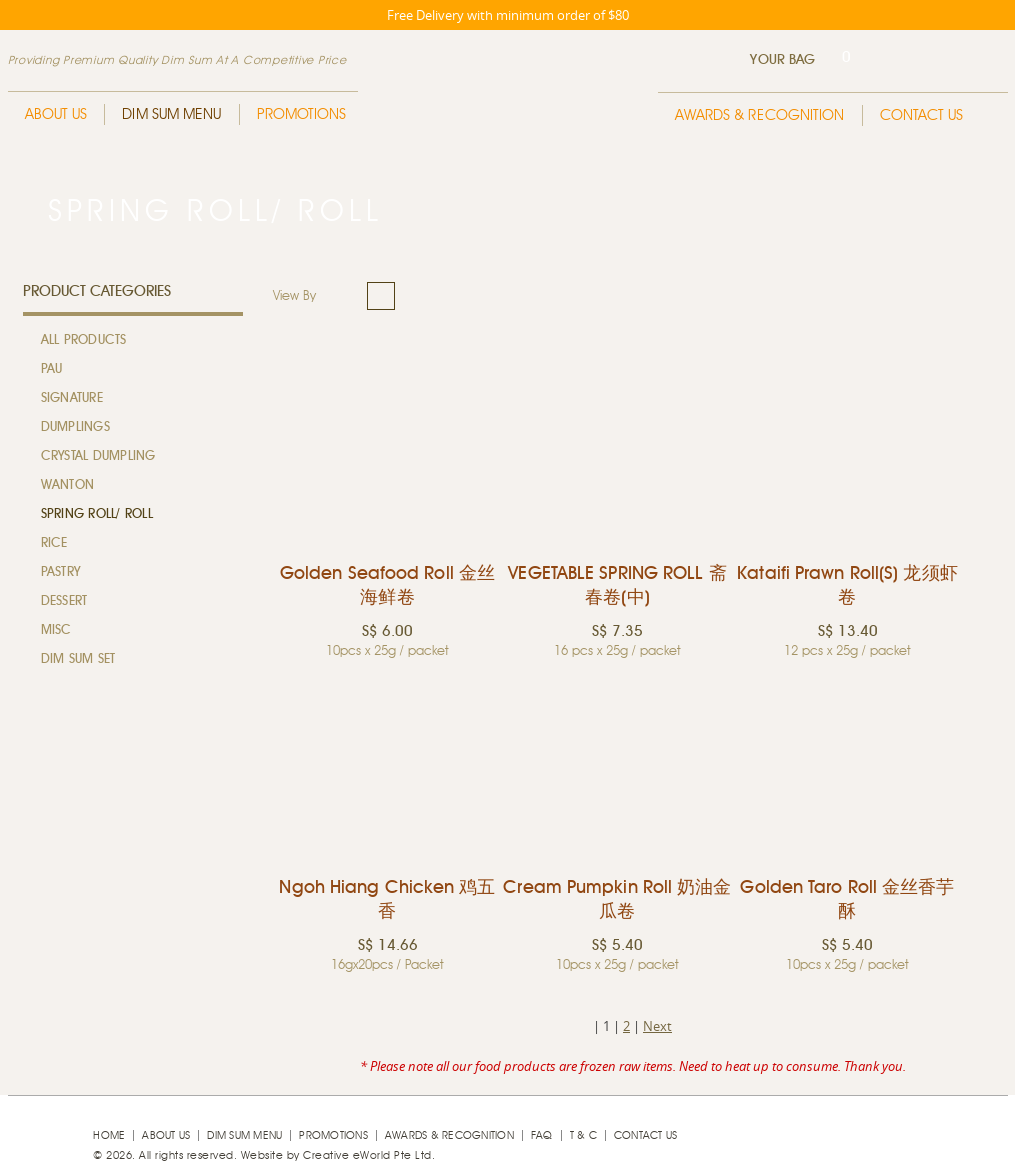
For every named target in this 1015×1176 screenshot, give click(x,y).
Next (657, 1026)
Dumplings (75, 427)
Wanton (68, 485)
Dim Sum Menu (171, 114)
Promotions (302, 114)
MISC (56, 630)
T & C (583, 1135)
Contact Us (922, 115)
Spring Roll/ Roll (97, 514)
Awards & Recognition (760, 115)
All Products (84, 340)
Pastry (61, 572)
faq (542, 1135)
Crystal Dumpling (98, 456)
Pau (52, 369)
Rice (54, 543)
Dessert (64, 601)
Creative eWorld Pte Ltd (367, 1155)
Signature (72, 398)
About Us (56, 114)
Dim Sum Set (78, 659)
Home (109, 1135)
